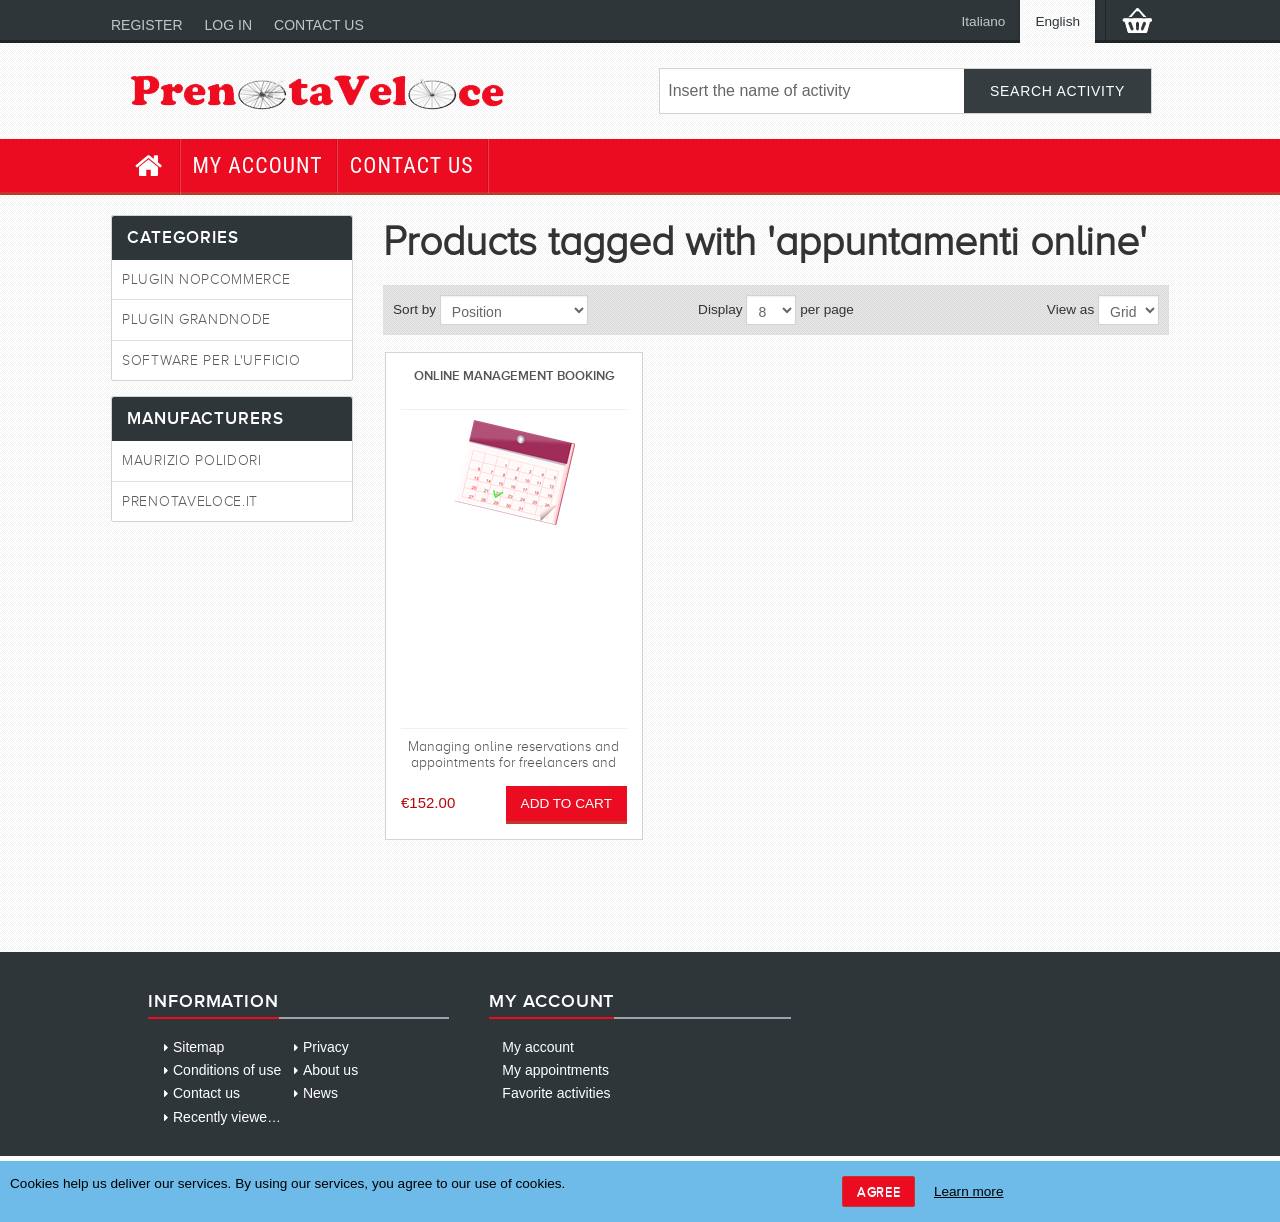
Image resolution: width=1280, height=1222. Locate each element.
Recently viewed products (253, 1117)
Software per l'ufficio (211, 360)
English (1057, 21)
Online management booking (514, 375)
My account (258, 165)
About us (330, 1070)
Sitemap (198, 1047)
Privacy (326, 1047)
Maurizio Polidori (192, 460)
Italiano (984, 21)
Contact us (319, 25)
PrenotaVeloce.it (190, 501)
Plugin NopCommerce (206, 279)
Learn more (969, 1191)
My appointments (555, 1070)
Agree (878, 1191)
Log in (228, 25)
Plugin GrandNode (196, 319)
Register (147, 25)
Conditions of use (227, 1070)
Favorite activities (556, 1093)
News (320, 1093)
